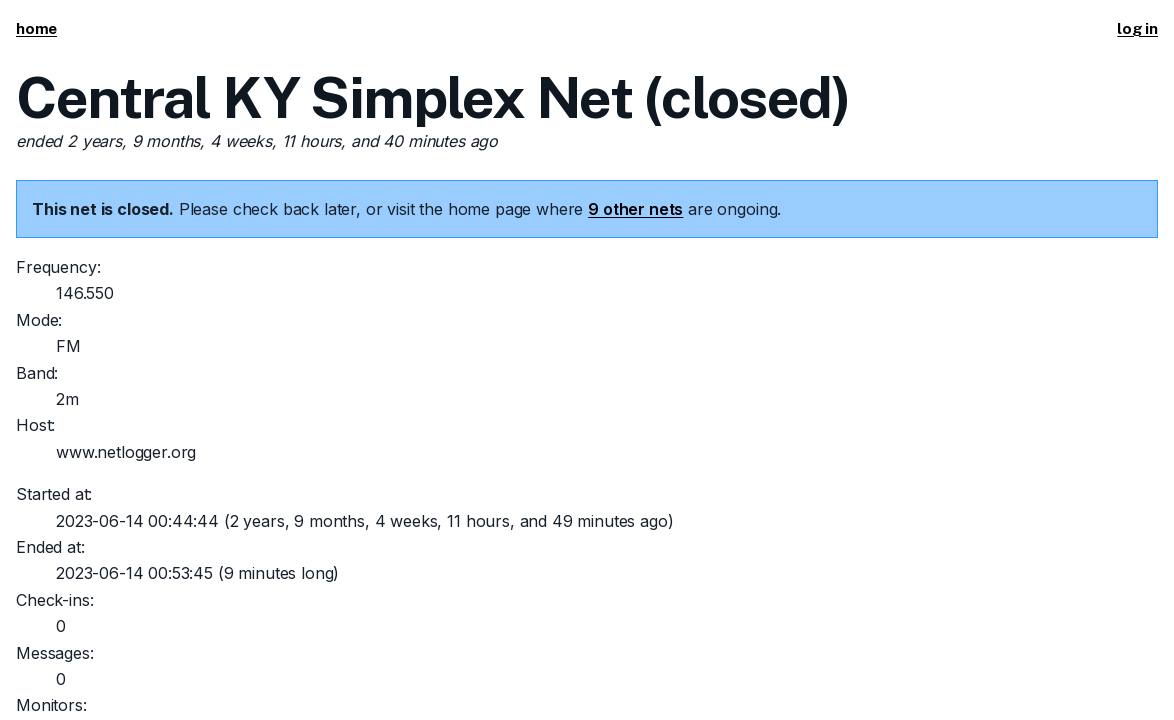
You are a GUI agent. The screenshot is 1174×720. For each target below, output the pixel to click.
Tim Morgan (210, 636)
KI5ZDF (137, 636)
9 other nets (635, 209)
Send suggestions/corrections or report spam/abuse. (859, 636)
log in (1137, 28)
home (36, 28)
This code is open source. (346, 636)
